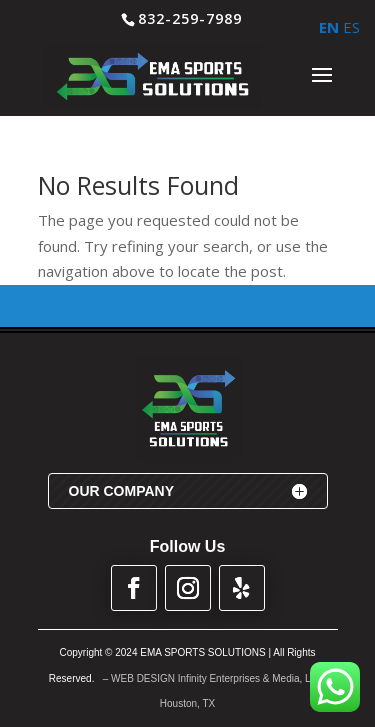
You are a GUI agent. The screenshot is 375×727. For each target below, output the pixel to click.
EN (329, 27)
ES (351, 27)
